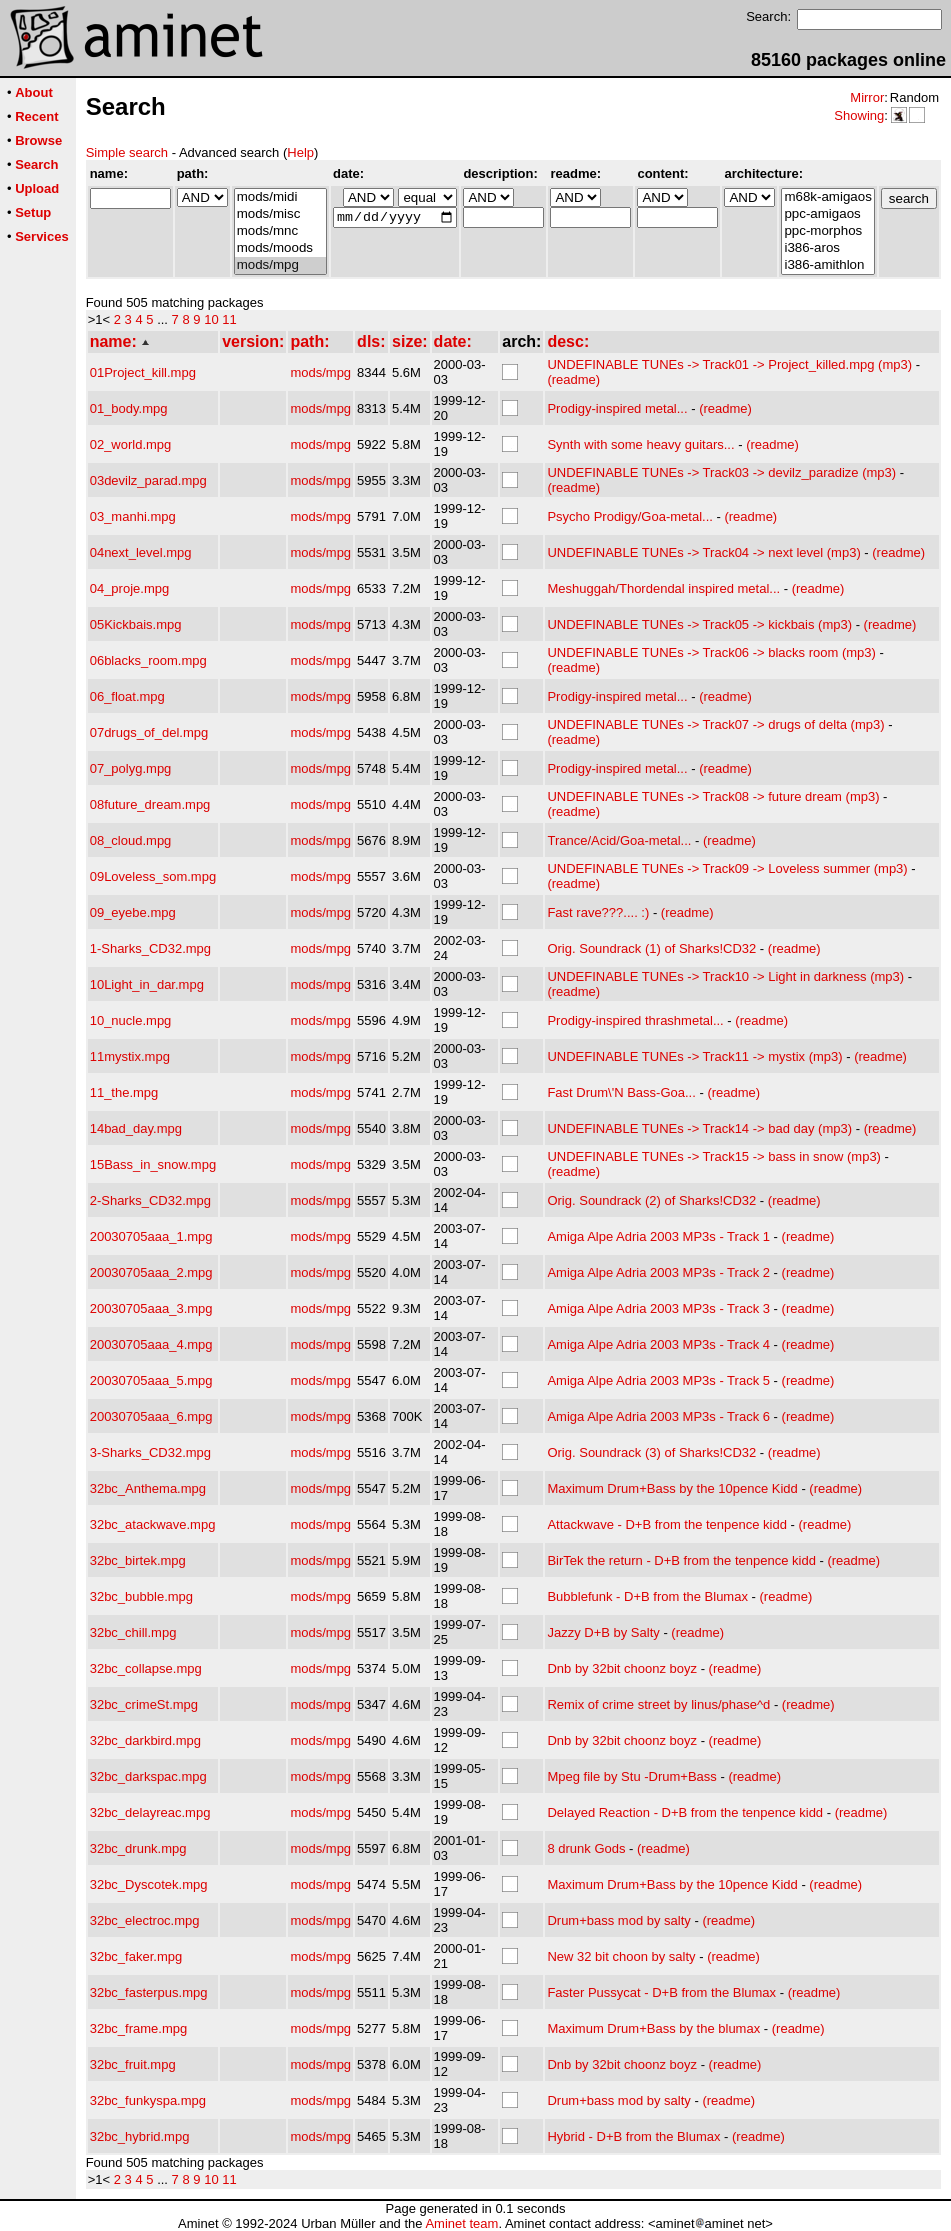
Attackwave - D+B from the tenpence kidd (667, 1524)
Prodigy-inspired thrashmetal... (635, 1020)
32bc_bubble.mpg (141, 1596)
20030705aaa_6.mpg (151, 1416)
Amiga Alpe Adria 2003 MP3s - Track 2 (658, 1272)
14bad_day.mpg (136, 1128)
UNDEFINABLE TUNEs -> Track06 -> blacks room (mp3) (711, 652)
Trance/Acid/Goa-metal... (619, 840)
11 (229, 319)
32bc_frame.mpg (139, 2028)
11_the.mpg (124, 1092)
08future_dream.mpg (150, 804)
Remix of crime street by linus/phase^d (658, 1704)
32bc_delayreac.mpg (150, 1812)
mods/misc (280, 214)
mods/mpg (280, 265)
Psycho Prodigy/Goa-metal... (629, 516)
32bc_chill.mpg (133, 1632)
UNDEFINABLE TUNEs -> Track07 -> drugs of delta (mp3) (715, 724)
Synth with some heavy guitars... (640, 444)
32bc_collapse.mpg (146, 1668)
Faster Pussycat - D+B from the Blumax (661, 1992)
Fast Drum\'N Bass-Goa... (621, 1092)
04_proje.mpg (130, 588)
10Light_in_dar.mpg (147, 984)
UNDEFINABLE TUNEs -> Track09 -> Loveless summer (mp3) (727, 868)
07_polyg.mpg (131, 768)
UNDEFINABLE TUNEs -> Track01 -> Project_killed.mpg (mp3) (729, 364)
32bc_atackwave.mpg (153, 1524)
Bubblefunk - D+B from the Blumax (647, 1596)
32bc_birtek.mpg (138, 1560)
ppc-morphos (827, 231)
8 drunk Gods (586, 1848)
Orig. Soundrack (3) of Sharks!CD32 (651, 1452)
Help (300, 152)
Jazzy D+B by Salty (603, 1632)
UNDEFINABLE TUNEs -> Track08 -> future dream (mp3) (713, 796)
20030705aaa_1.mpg (151, 1236)
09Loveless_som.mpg (153, 876)
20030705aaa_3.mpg (151, 1308)
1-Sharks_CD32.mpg (150, 948)
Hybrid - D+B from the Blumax (633, 2136)
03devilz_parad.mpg (148, 480)
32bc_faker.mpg (136, 1956)
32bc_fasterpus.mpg (149, 1992)
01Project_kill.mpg (143, 372)
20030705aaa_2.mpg (151, 1272)
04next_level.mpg (141, 552)
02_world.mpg (131, 444)
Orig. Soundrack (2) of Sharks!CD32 (651, 1200)
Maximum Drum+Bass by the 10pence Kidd (672, 1488)
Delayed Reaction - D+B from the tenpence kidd (685, 1812)
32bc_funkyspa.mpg (148, 2100)
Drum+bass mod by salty (618, 1920)
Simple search (127, 152)
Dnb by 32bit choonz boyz (622, 1668)
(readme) (573, 379)
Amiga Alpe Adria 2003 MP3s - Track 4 (658, 1344)
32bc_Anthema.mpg (148, 1488)
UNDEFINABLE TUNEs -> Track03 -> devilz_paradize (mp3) (721, 472)
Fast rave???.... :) (598, 912)
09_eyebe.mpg (133, 912)
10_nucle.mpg (131, 1020)
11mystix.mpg (130, 1056)
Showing (859, 115)
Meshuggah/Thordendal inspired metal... (663, 588)
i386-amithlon (827, 265)
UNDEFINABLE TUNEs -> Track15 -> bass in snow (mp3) (714, 1156)
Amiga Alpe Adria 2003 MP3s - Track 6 (658, 1416)
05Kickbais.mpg (136, 624)
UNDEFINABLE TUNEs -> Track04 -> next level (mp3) (703, 552)
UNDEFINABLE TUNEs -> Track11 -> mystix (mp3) (694, 1056)
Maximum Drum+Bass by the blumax (653, 2028)
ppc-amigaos (827, 214)
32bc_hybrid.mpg (140, 2136)
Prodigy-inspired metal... (617, 408)
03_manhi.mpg (133, 516)
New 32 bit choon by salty (621, 1956)
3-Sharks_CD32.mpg (150, 1452)
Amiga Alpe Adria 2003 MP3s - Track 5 (658, 1380)
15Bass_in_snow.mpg (153, 1164)
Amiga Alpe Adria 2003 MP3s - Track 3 (658, 1308)
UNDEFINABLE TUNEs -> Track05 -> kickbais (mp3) (699, 624)
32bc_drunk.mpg (138, 1848)
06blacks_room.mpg (148, 660)
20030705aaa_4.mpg (151, 1344)
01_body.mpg (129, 408)
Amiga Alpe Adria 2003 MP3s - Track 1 (658, 1236)
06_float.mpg (127, 696)
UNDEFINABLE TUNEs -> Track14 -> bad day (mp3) (699, 1128)
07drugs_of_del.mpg (149, 732)
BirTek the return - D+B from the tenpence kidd (681, 1560)
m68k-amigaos (827, 197)
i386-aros (827, 248)
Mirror (867, 97)
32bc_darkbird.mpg (145, 1740)
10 (211, 319)
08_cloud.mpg (131, 840)
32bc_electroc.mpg (145, 1920)
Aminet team (461, 2223)
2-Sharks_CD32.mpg (150, 1200)
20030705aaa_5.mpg (151, 1380)
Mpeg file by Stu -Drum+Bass (631, 1776)
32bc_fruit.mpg (133, 2064)
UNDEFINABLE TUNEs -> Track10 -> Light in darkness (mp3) (725, 976)
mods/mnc (280, 231)
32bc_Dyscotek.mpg (149, 1884)
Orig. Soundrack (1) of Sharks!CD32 (651, 948)
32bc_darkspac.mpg (148, 1776)
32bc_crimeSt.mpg (144, 1704)
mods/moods (280, 248)
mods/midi (280, 197)
